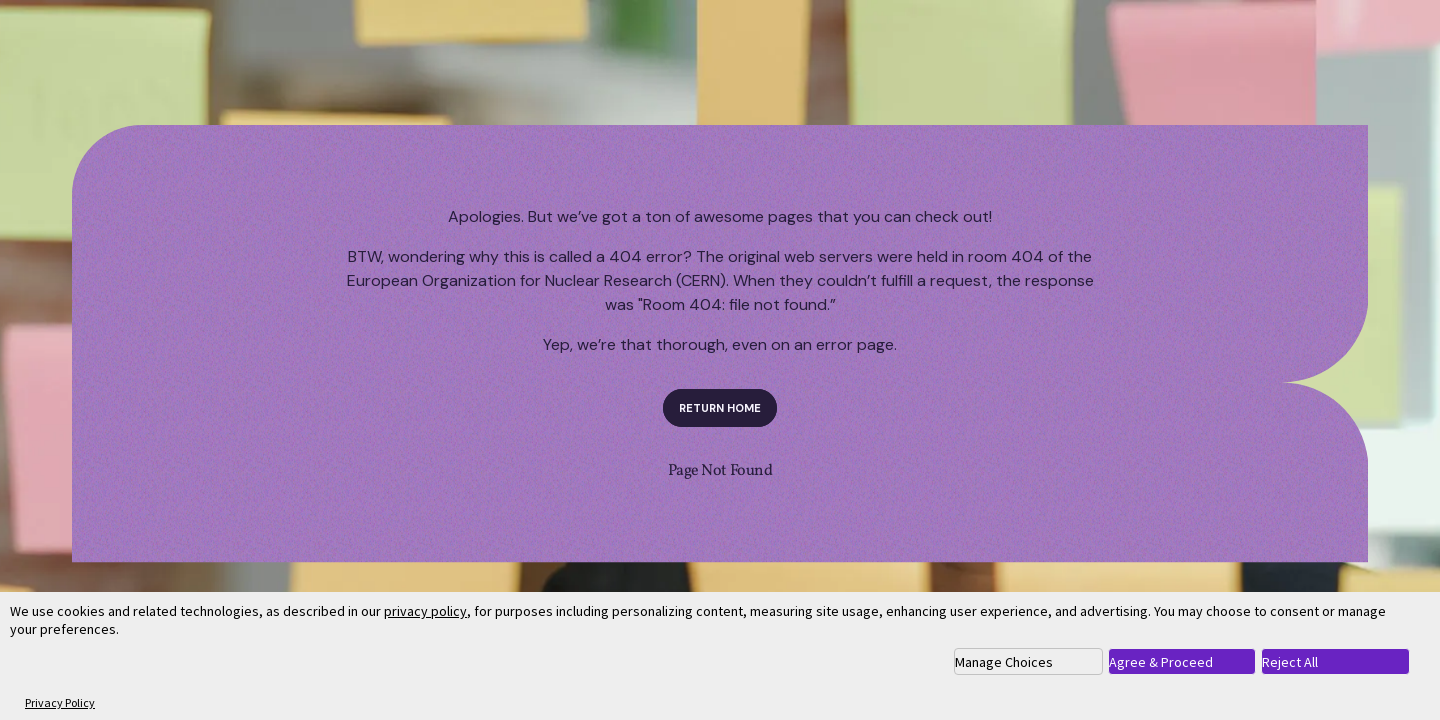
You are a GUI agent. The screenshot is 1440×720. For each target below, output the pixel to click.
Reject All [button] (1290, 662)
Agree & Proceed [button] (1161, 662)
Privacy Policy (60, 702)
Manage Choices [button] (1004, 662)
